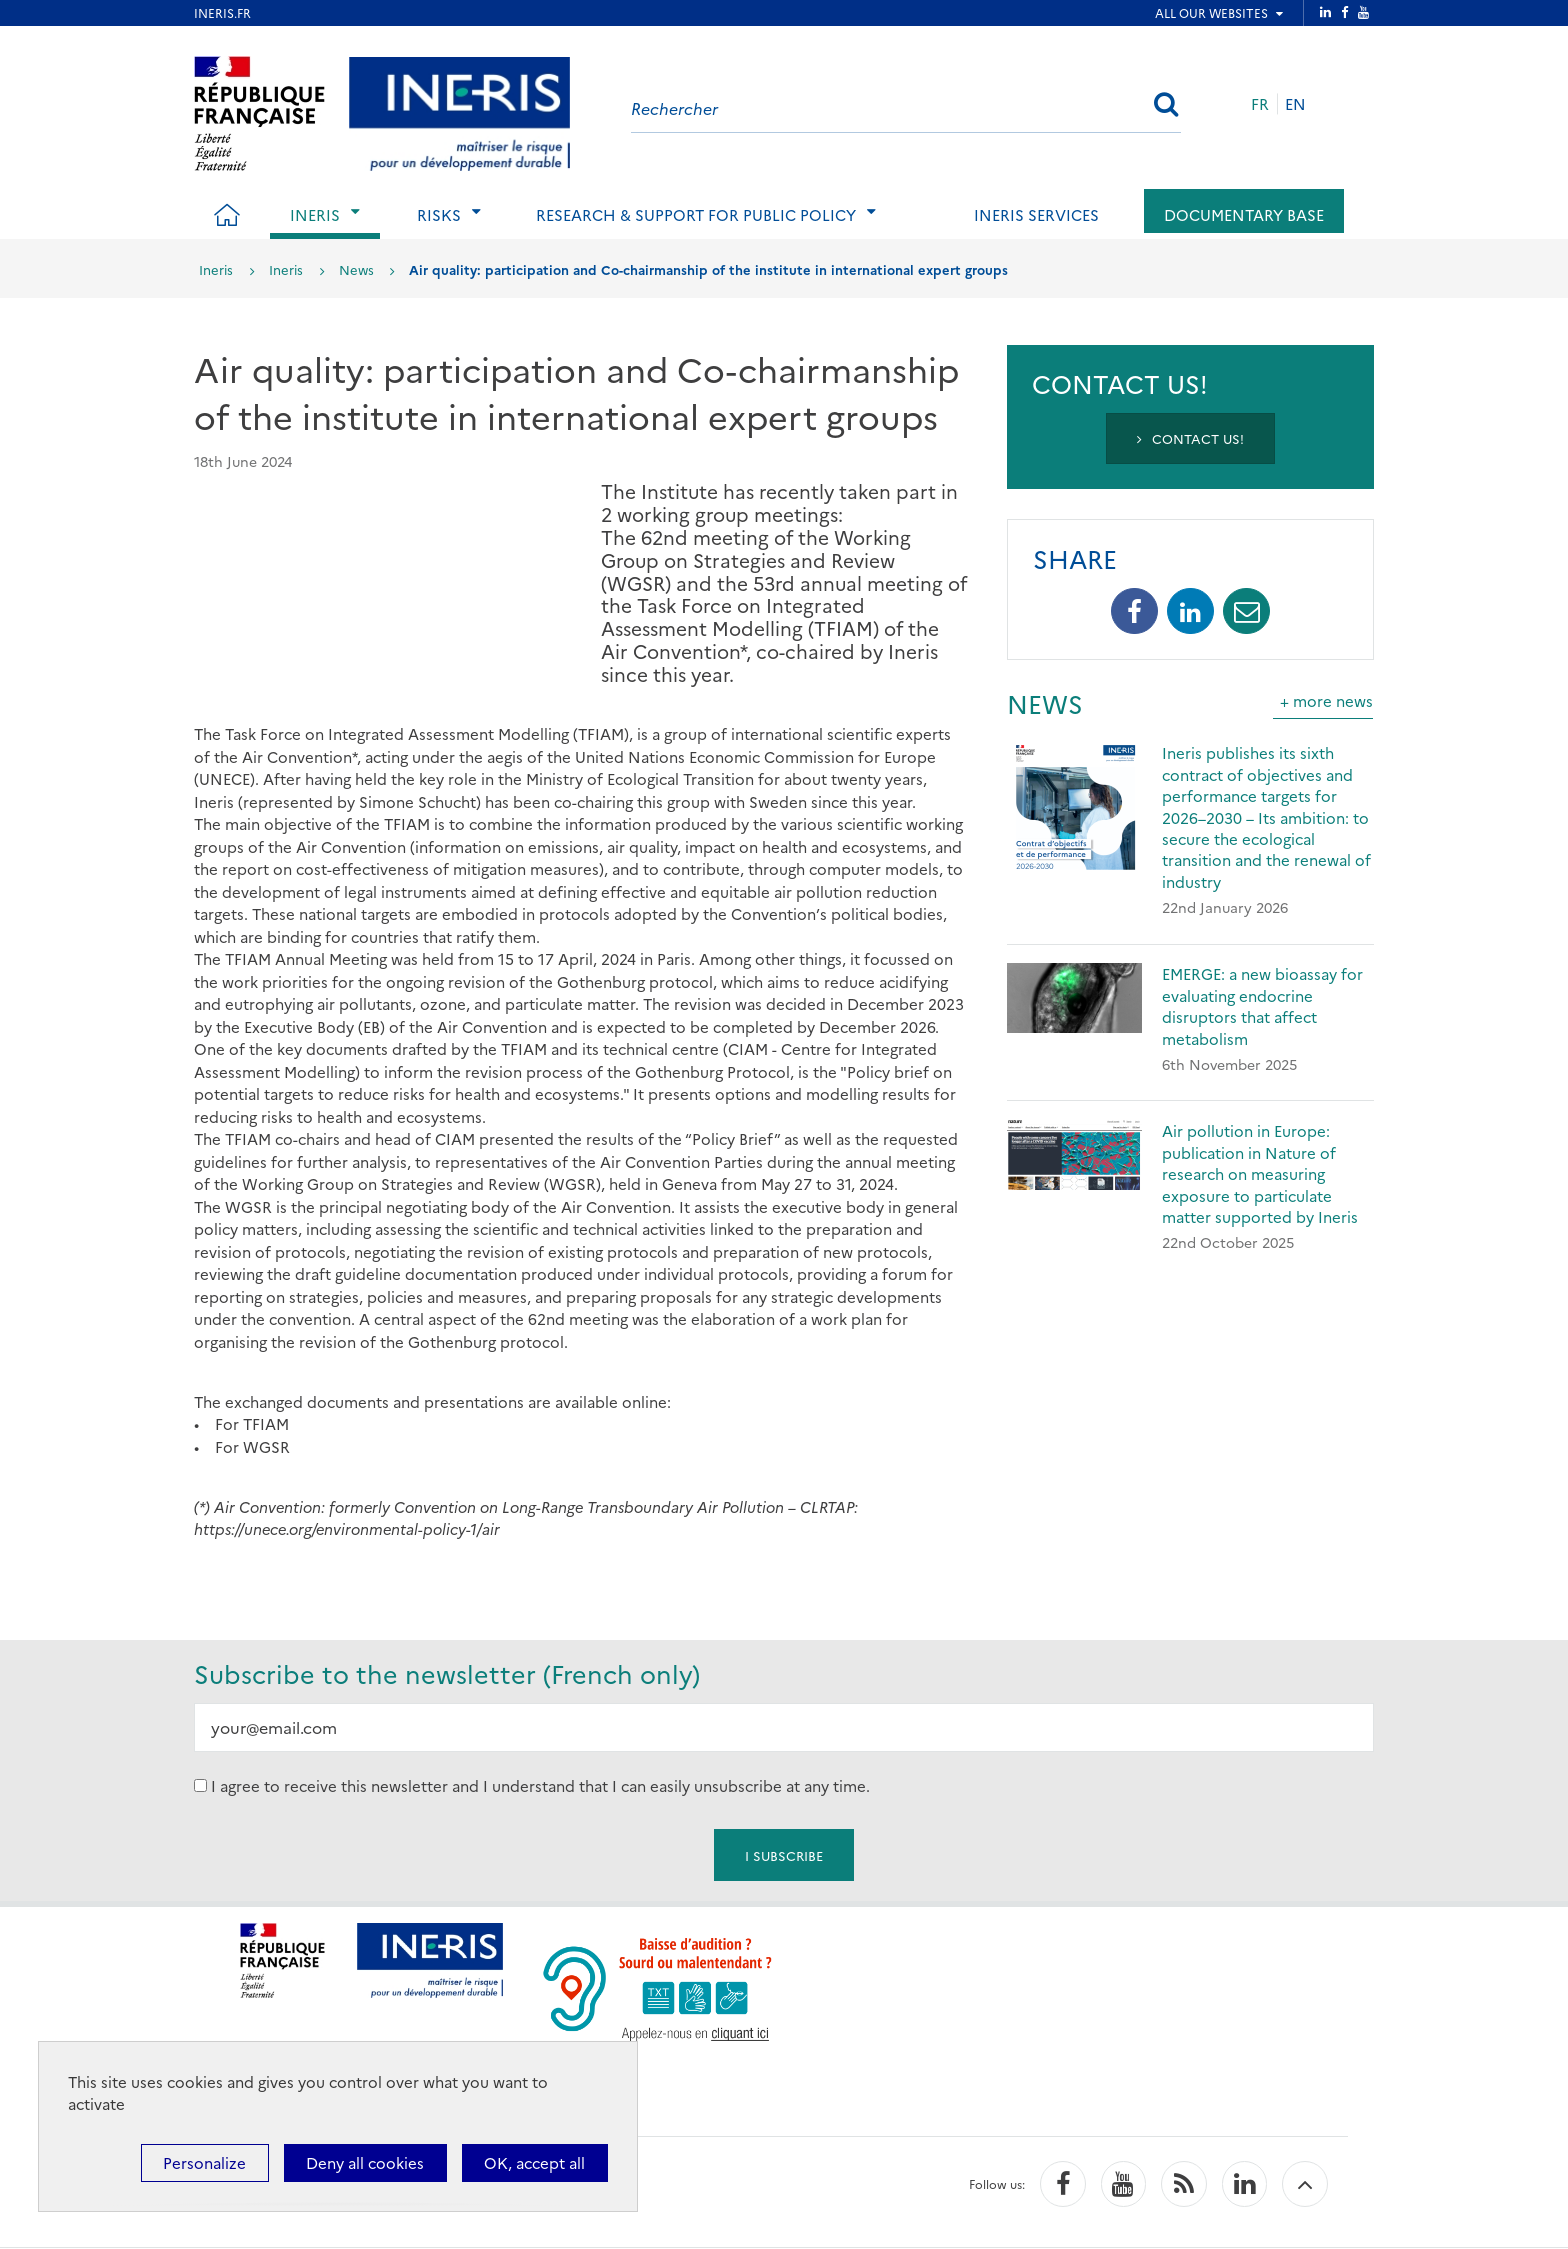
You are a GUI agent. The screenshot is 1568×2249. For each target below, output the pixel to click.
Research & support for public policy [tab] (696, 214)
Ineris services (1036, 214)
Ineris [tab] (315, 214)
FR (1260, 103)
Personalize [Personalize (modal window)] (204, 2162)
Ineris (216, 269)
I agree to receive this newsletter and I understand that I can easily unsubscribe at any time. (540, 1785)
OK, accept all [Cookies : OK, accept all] (534, 2162)
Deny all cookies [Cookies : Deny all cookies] (365, 2162)
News (356, 269)
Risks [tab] (439, 214)
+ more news (1326, 700)
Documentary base (1244, 214)
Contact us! (1191, 438)
